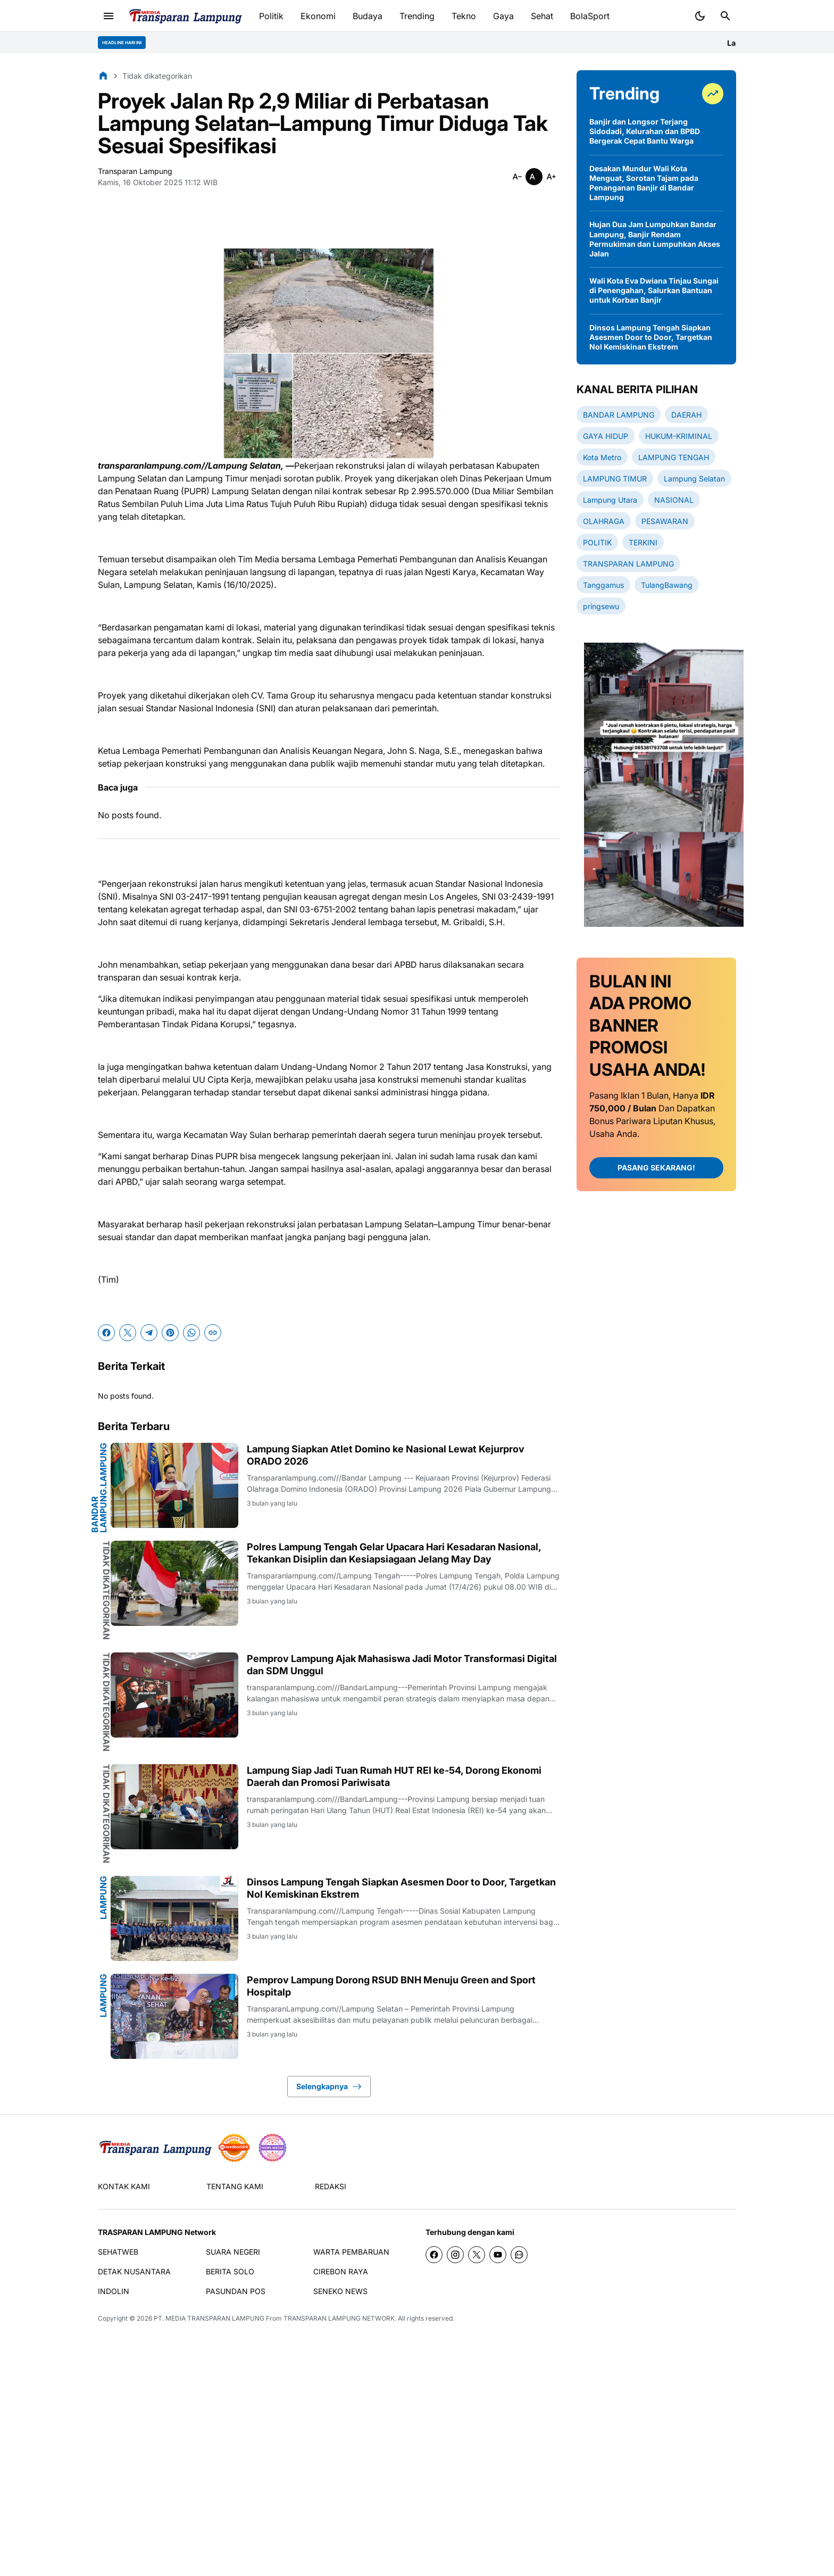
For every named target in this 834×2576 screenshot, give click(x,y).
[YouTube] (497, 2254)
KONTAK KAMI (124, 2186)
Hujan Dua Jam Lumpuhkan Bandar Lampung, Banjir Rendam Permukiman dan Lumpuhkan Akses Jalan (654, 239)
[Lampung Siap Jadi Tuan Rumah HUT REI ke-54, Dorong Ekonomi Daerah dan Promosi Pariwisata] (174, 1806)
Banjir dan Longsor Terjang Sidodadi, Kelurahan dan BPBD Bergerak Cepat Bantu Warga (644, 131)
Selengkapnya (329, 2086)
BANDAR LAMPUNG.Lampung (98, 1488)
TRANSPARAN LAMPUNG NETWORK (339, 2318)
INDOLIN (113, 2291)
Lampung (103, 1897)
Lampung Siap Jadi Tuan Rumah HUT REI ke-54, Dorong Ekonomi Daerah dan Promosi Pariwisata (394, 1776)
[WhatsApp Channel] (519, 2254)
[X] (127, 1332)
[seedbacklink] (234, 2148)
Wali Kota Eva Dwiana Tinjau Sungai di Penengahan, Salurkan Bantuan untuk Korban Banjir (654, 290)
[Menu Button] (108, 16)
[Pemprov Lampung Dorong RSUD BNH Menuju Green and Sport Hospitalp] (174, 2016)
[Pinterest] (170, 1332)
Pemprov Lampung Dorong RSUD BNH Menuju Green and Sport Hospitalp (391, 1986)
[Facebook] (106, 1332)
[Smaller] (517, 176)
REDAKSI (330, 2186)
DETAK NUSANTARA (134, 2271)
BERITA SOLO (230, 2271)
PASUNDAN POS (235, 2291)
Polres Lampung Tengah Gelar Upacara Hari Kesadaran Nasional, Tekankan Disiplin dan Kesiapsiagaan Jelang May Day (394, 1553)
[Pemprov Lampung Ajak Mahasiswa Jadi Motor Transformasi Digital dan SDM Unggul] (174, 1695)
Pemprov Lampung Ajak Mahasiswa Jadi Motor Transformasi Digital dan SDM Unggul (402, 1664)
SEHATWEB (118, 2251)
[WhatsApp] (191, 1332)
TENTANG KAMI (234, 2186)
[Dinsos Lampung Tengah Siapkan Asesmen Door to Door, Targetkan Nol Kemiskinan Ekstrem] (174, 1918)
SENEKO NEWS (340, 2291)
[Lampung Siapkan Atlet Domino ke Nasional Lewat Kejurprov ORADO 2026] (174, 1485)
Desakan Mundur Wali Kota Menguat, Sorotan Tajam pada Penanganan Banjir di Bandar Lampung (643, 183)
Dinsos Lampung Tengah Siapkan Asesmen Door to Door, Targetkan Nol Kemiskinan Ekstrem (401, 1888)
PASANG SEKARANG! (656, 1167)
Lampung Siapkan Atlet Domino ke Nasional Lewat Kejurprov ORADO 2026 (385, 1455)
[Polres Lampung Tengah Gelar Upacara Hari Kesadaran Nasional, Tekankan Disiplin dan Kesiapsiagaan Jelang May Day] (174, 1583)
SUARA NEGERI (233, 2251)
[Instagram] (455, 2254)
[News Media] (272, 2148)
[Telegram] (148, 1332)
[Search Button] (725, 16)
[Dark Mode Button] (700, 16)
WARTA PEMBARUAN (351, 2251)
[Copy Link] (212, 1332)
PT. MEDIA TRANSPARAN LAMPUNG (209, 2318)
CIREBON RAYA (340, 2271)
